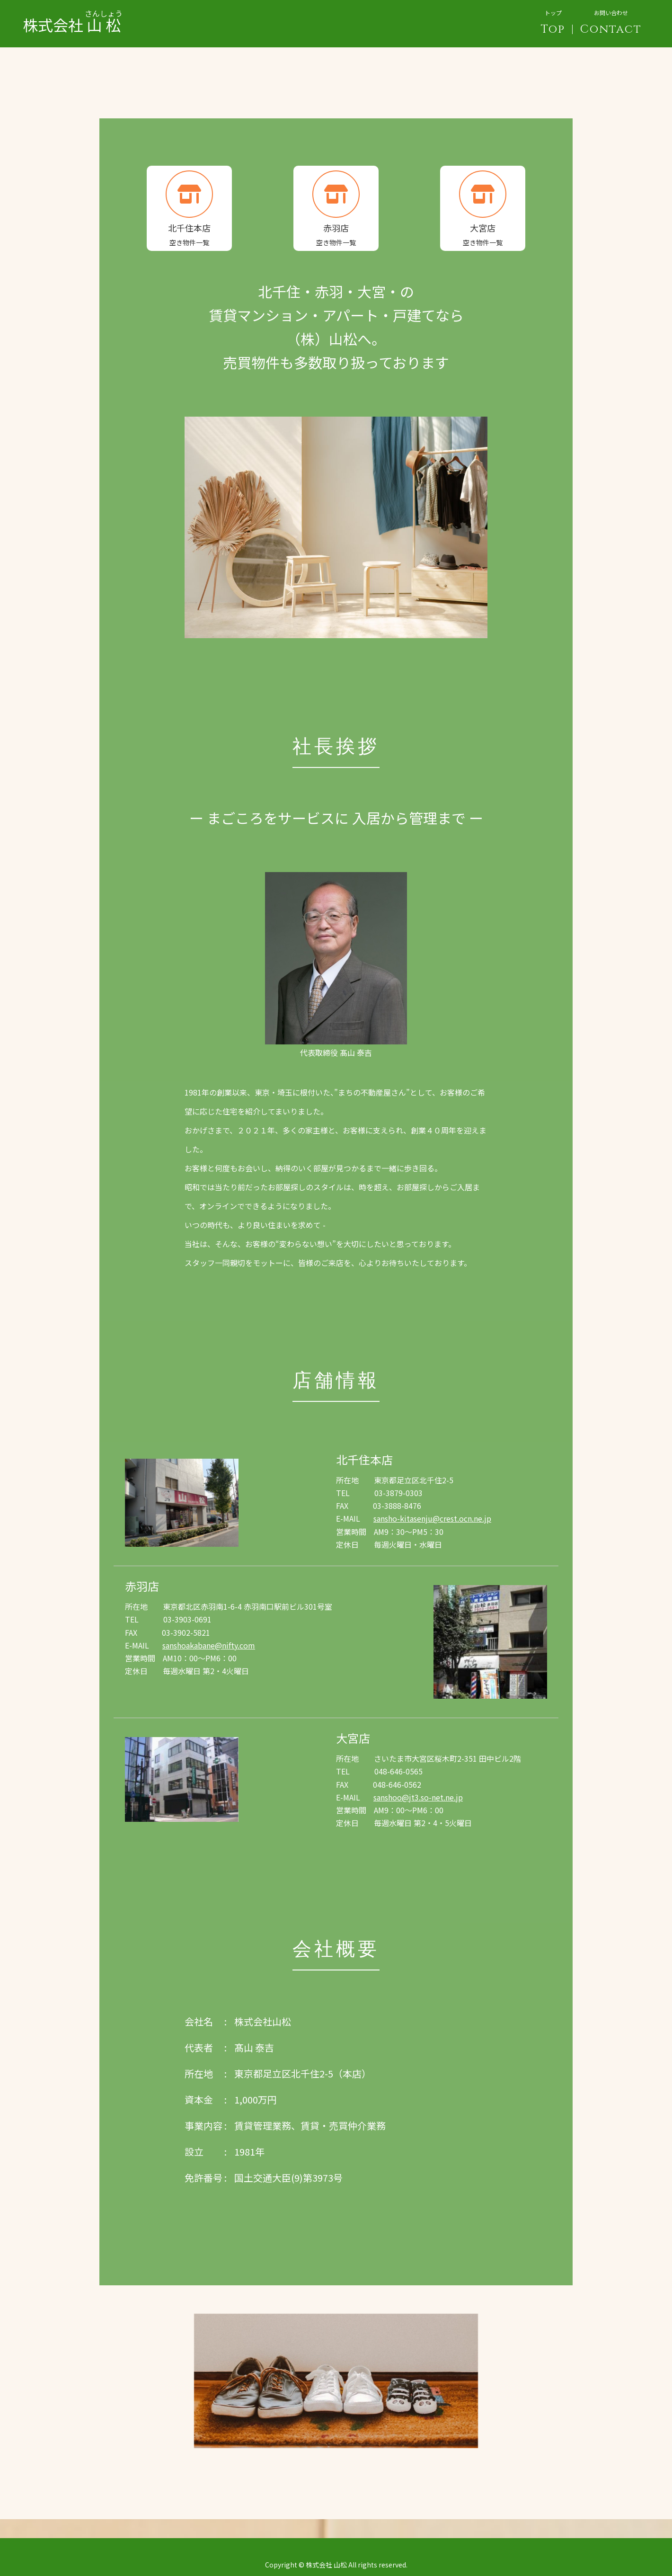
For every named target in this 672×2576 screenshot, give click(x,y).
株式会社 (73, 17)
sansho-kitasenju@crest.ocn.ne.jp (432, 1518)
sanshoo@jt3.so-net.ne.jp (418, 1797)
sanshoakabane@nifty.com (208, 1645)
